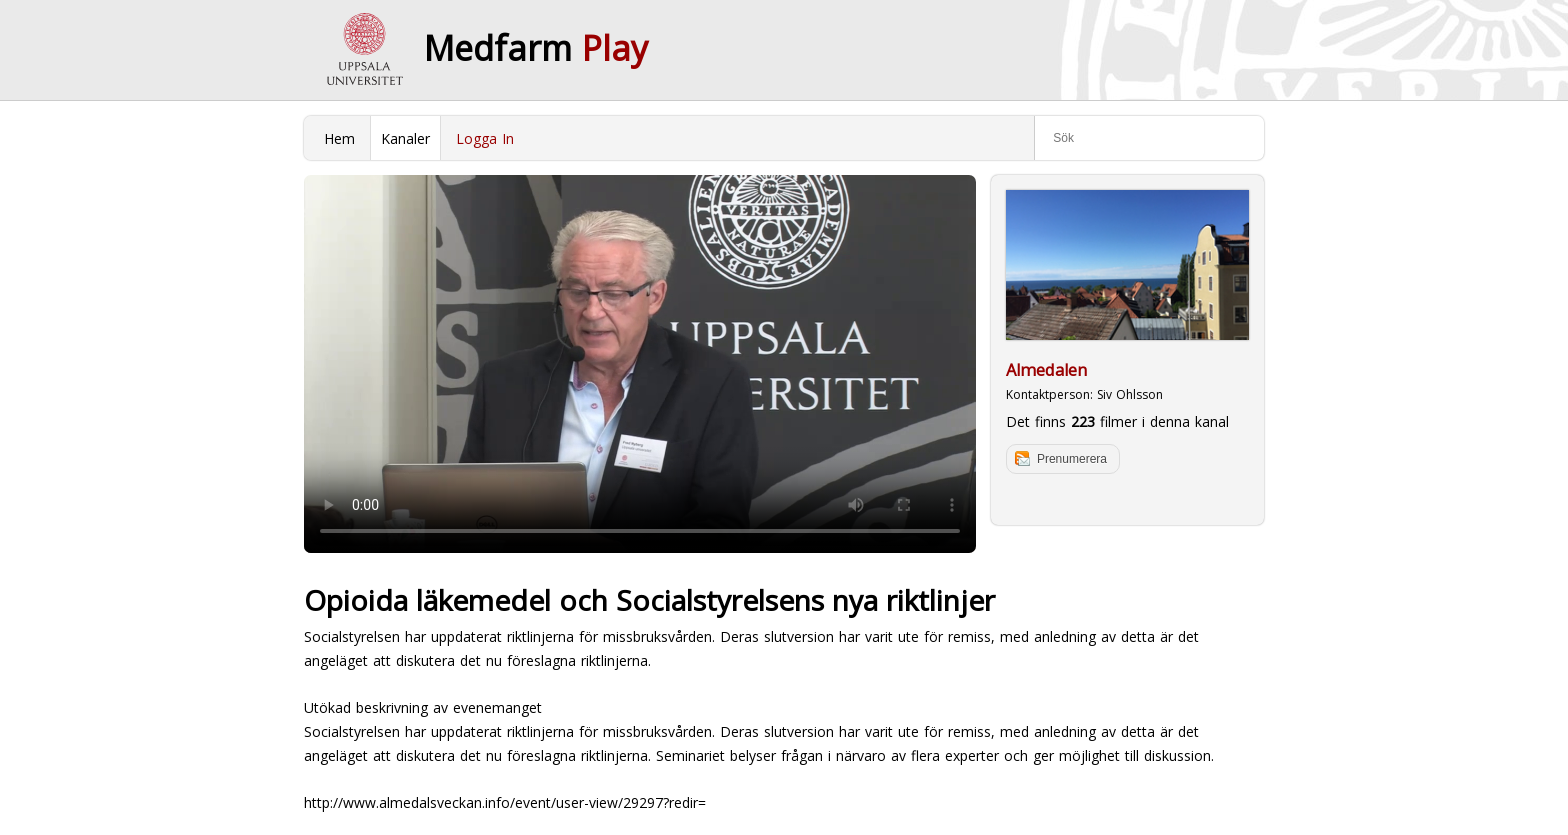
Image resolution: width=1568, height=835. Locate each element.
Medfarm (536, 48)
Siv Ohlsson (1130, 394)
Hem (339, 138)
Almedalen (1046, 370)
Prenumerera (1072, 459)
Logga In (485, 138)
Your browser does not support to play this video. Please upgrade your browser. (640, 364)
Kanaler (405, 138)
